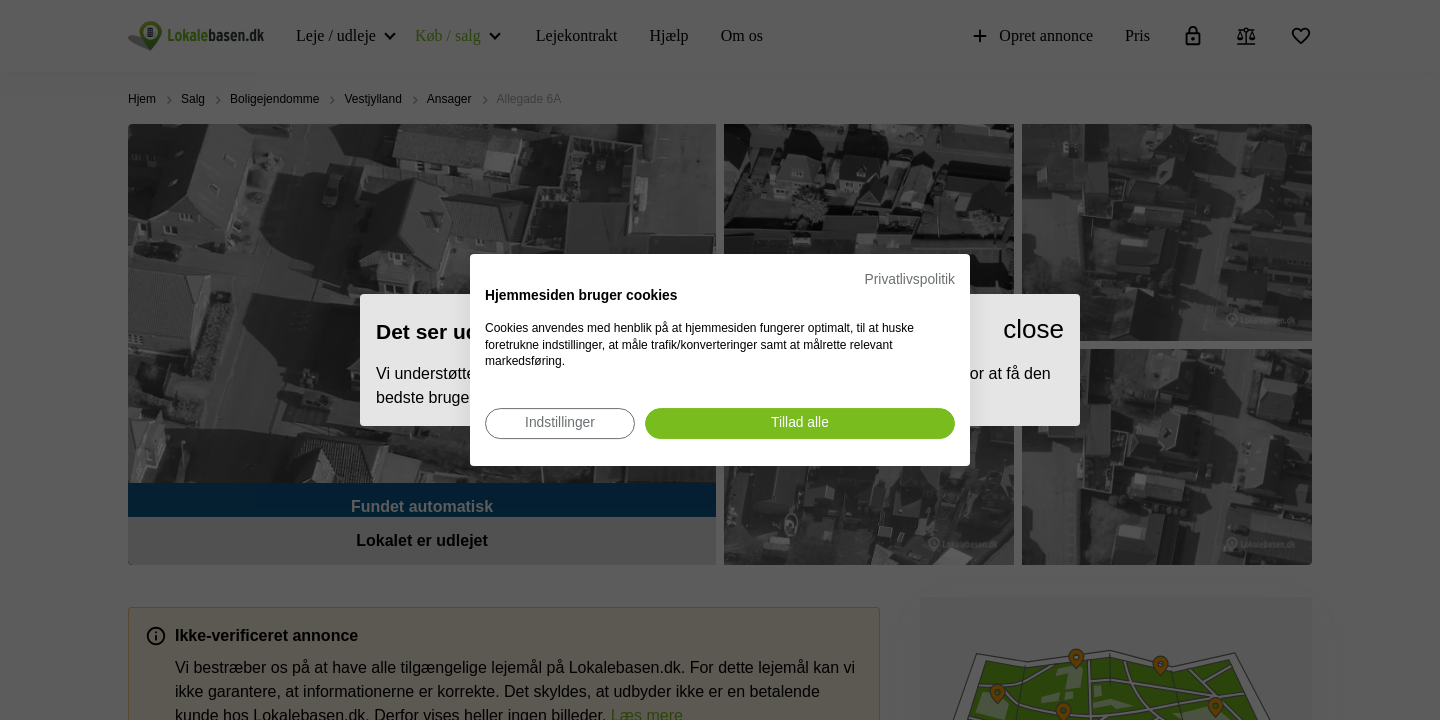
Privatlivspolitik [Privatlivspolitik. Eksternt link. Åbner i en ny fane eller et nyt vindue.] (910, 279)
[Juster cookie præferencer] (560, 423)
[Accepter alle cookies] (800, 423)
